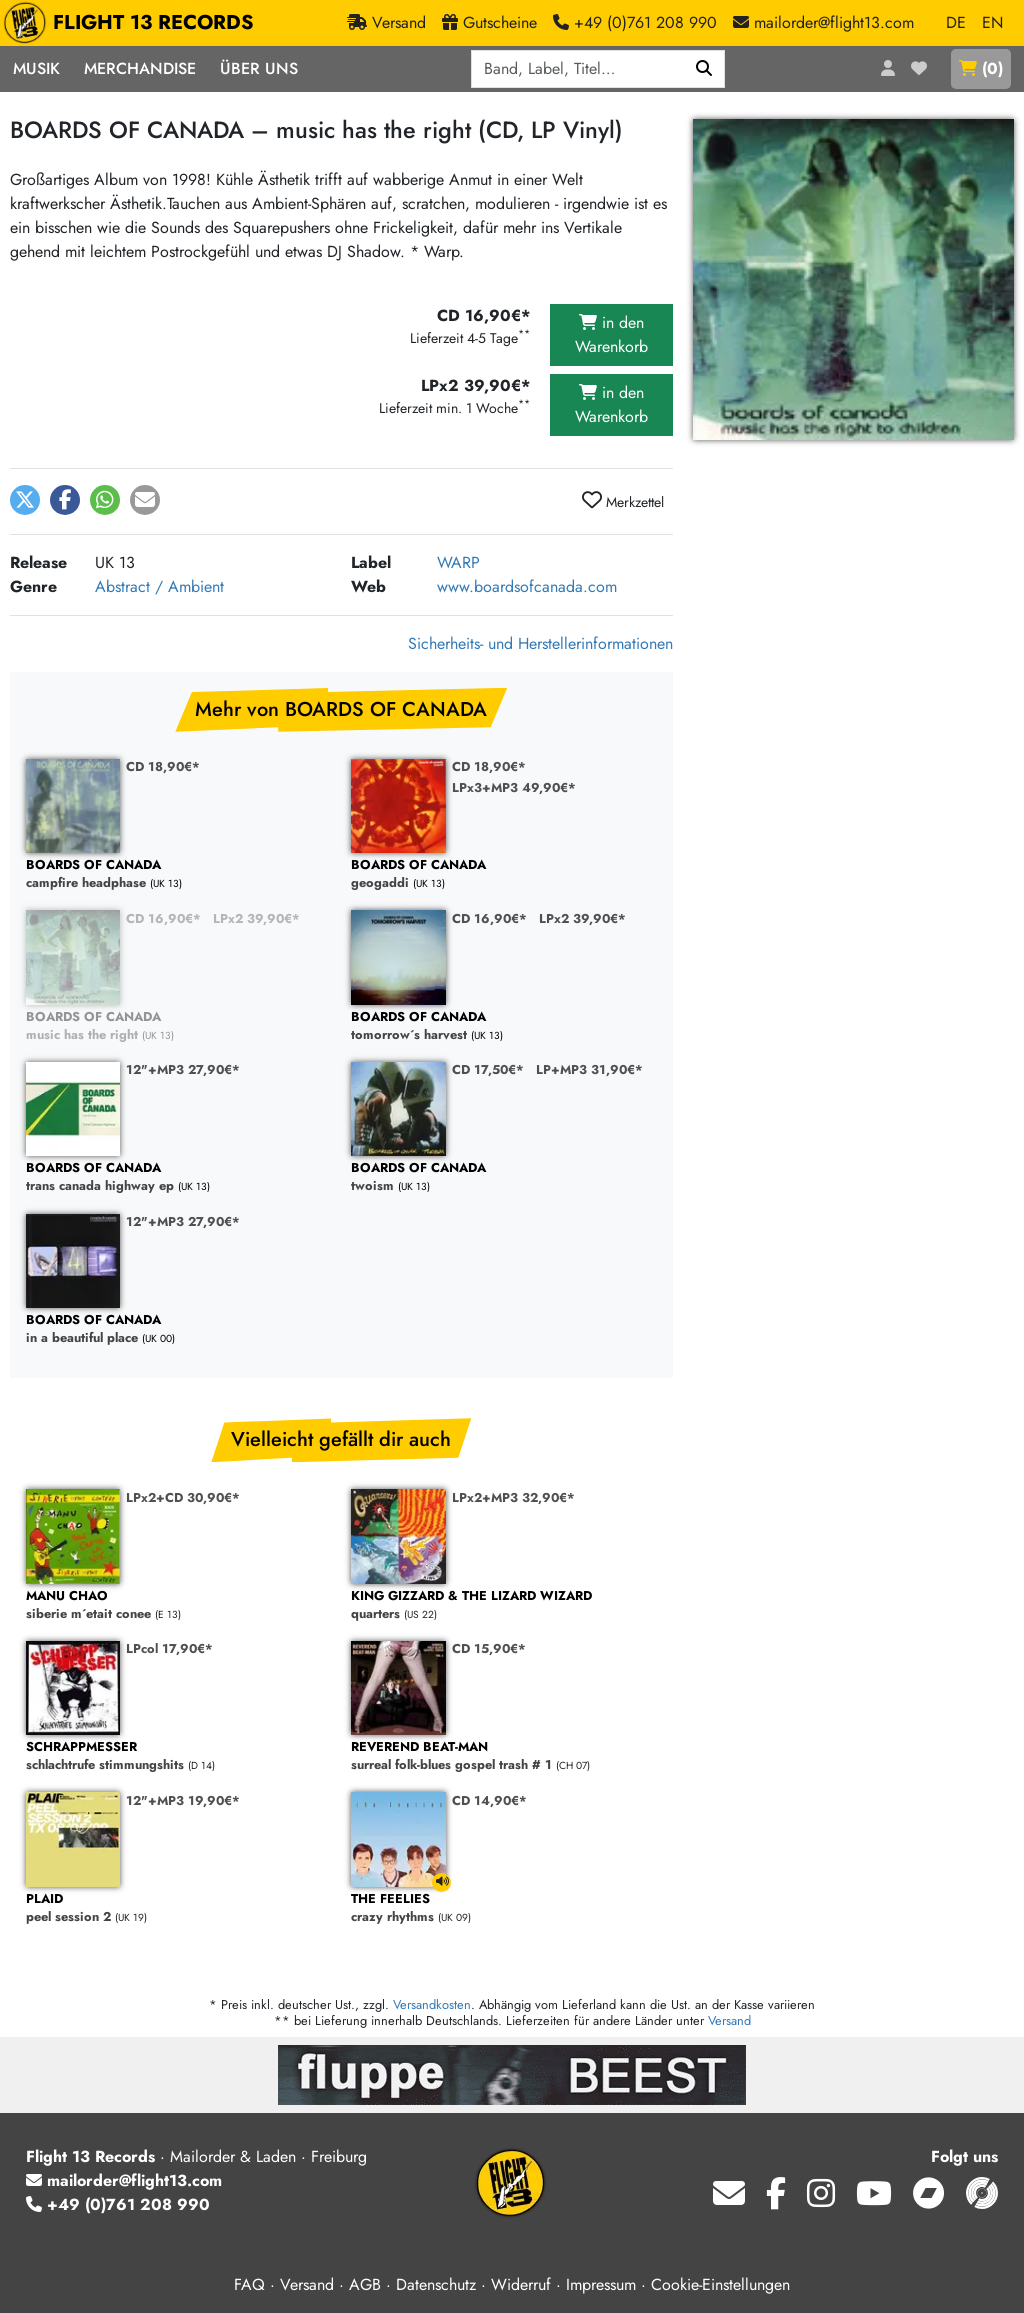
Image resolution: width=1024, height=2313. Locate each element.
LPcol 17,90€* (169, 1648)
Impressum (601, 2284)
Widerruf (521, 2284)
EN (992, 22)
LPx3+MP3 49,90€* (514, 787)
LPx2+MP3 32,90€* (513, 1497)
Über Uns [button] (259, 68)
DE (956, 22)
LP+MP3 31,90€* (589, 1069)
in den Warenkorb (611, 334)
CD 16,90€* (163, 918)
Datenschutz (436, 2284)
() (981, 68)
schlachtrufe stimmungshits (178, 1756)
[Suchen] (704, 69)
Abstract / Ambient (159, 586)
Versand (729, 2020)
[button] (25, 500)
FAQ (249, 2284)
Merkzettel (623, 501)
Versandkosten (432, 2004)
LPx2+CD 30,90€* (183, 1497)
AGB (365, 2284)
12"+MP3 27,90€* (183, 1069)
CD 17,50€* (488, 1069)
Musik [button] (36, 68)
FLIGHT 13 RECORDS (133, 23)
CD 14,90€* (489, 1800)
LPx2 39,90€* (256, 918)
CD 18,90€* (163, 766)
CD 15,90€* (489, 1648)
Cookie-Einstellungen (720, 2284)
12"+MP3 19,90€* (183, 1800)
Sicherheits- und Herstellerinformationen (540, 643)
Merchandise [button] (140, 68)
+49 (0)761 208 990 (118, 2204)
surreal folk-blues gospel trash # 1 (503, 1756)
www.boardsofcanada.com (527, 586)
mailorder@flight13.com (124, 2180)
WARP (458, 562)
